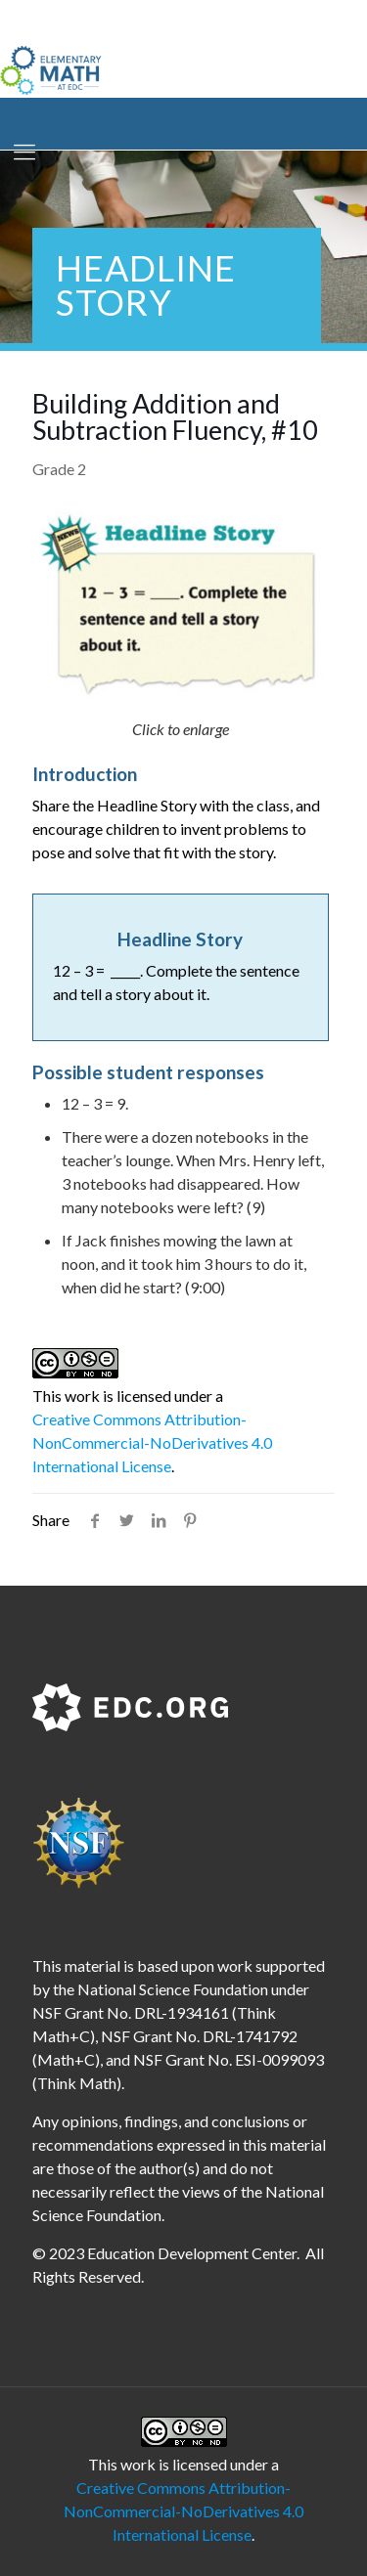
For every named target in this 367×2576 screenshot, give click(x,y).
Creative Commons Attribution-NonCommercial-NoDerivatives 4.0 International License (152, 1442)
